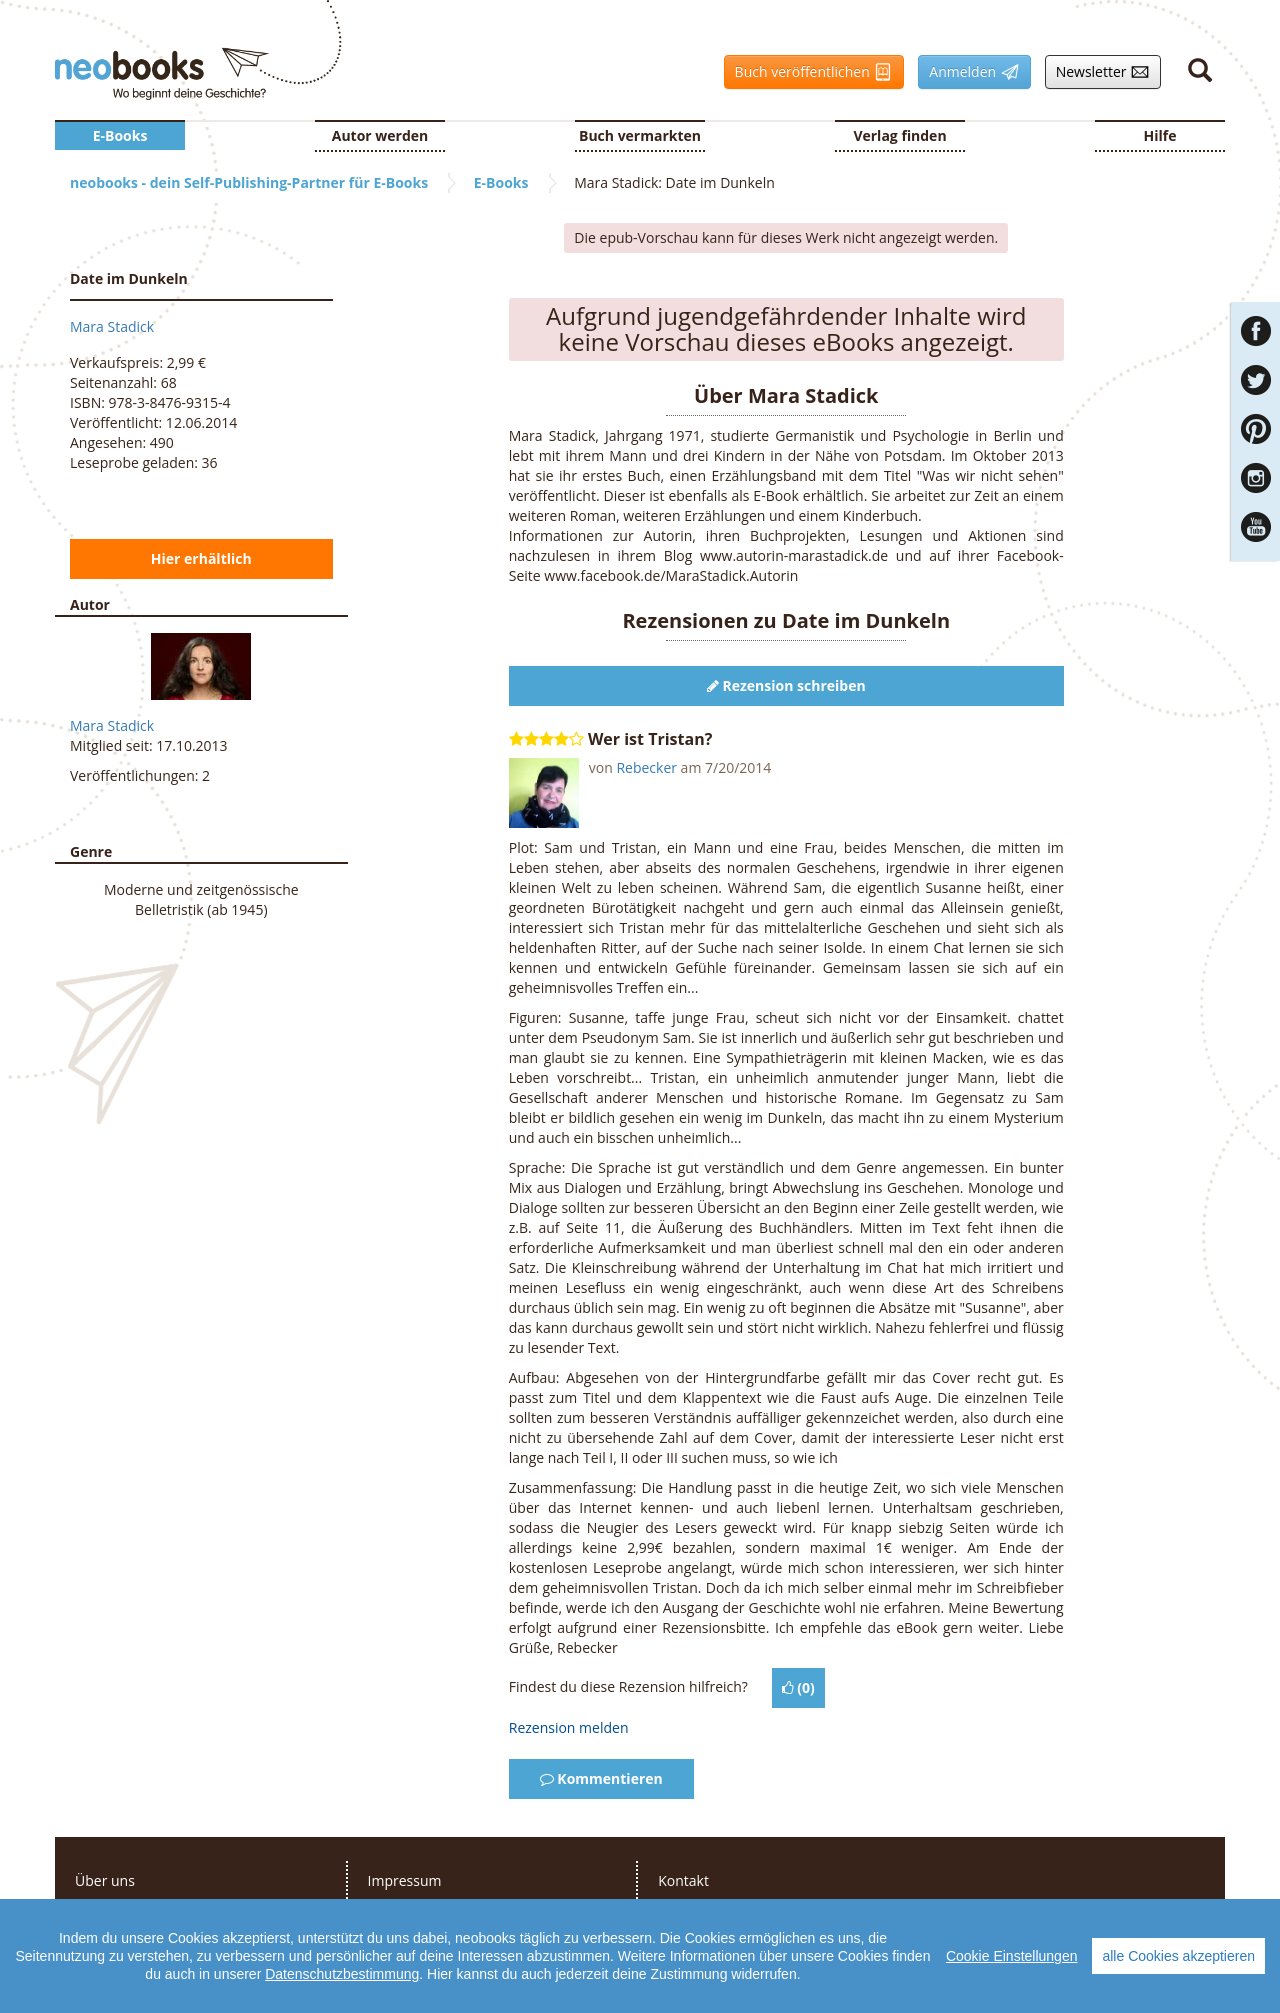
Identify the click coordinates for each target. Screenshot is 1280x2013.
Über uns (105, 1880)
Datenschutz (408, 1910)
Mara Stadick (112, 326)
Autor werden (380, 135)
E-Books (120, 135)
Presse (96, 1910)
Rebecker (646, 767)
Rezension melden (569, 1727)
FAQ (671, 1910)
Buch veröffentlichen (809, 72)
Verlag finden (899, 135)
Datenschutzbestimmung (342, 1989)
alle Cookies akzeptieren (1178, 1971)
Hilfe (1160, 135)
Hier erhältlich (201, 558)
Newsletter (1098, 72)
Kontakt (683, 1880)
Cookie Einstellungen (1012, 1971)
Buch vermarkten (640, 135)
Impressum (405, 1880)
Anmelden (968, 72)
